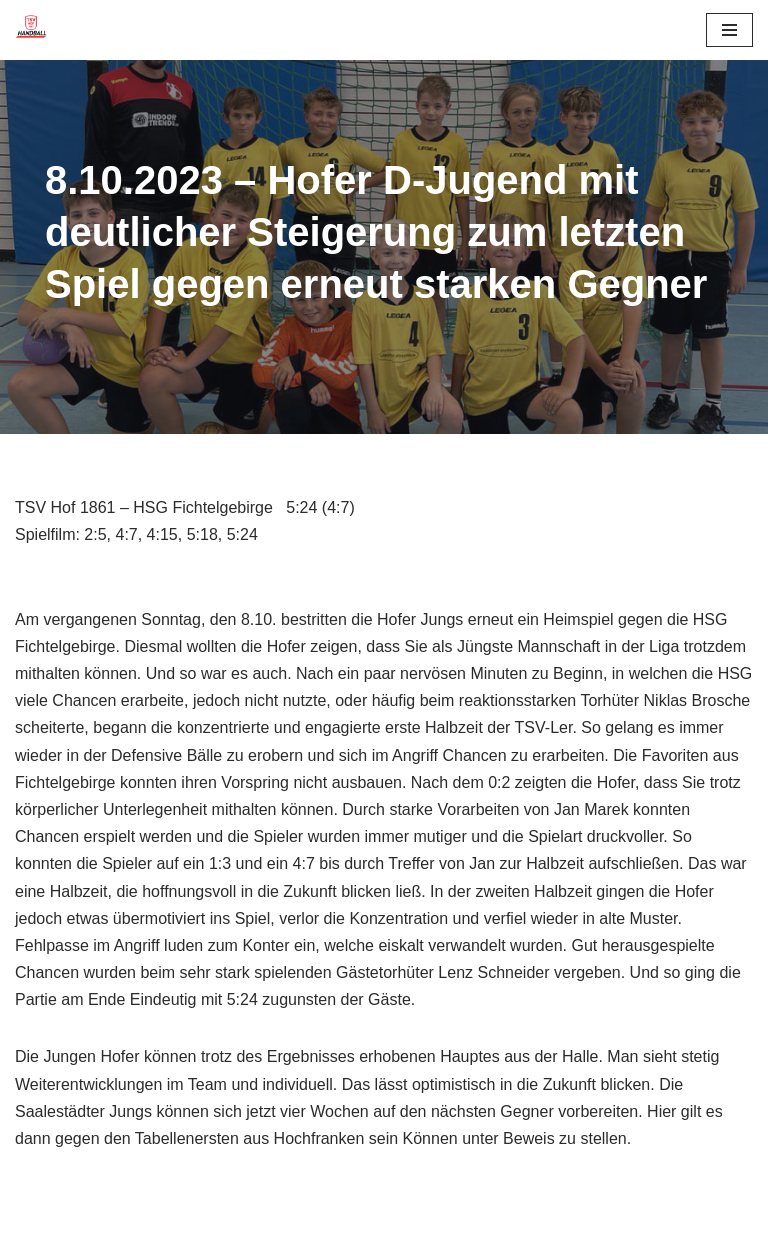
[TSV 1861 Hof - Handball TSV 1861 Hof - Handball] (31, 30)
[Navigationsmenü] (729, 30)
